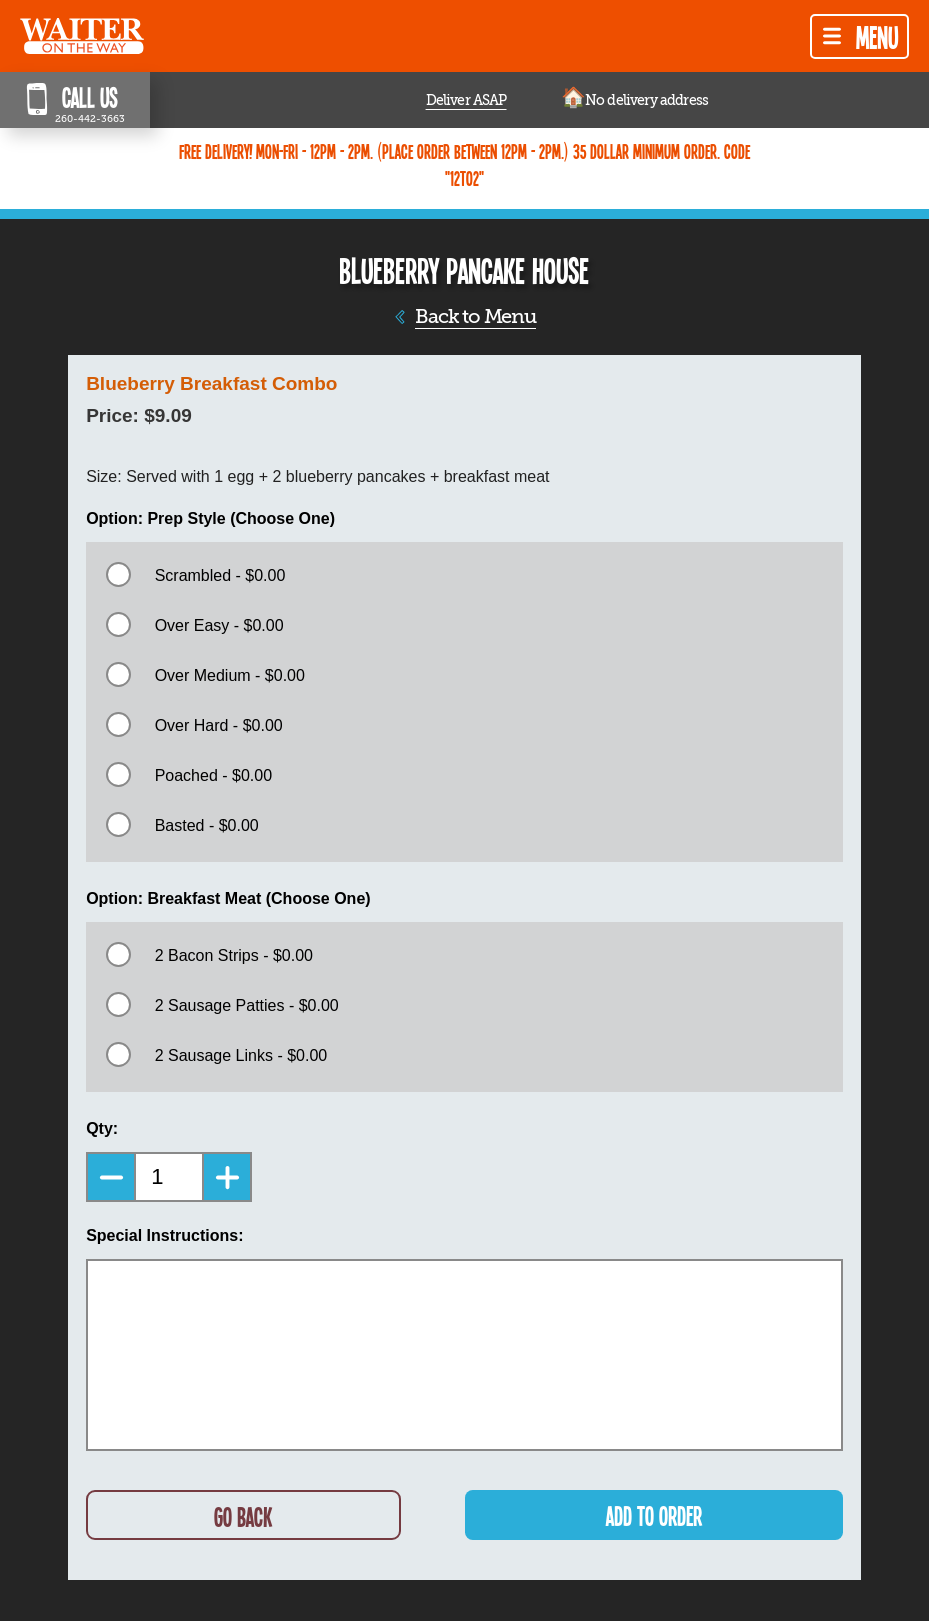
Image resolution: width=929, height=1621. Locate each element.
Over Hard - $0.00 (219, 725)
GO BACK (243, 1516)
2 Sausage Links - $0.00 (241, 1055)
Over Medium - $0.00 (230, 675)
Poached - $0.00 (213, 775)
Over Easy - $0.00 (219, 625)
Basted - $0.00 (207, 825)
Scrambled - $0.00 (220, 575)
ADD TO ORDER (654, 1515)
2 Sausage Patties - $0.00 (247, 1005)
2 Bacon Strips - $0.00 (234, 955)
